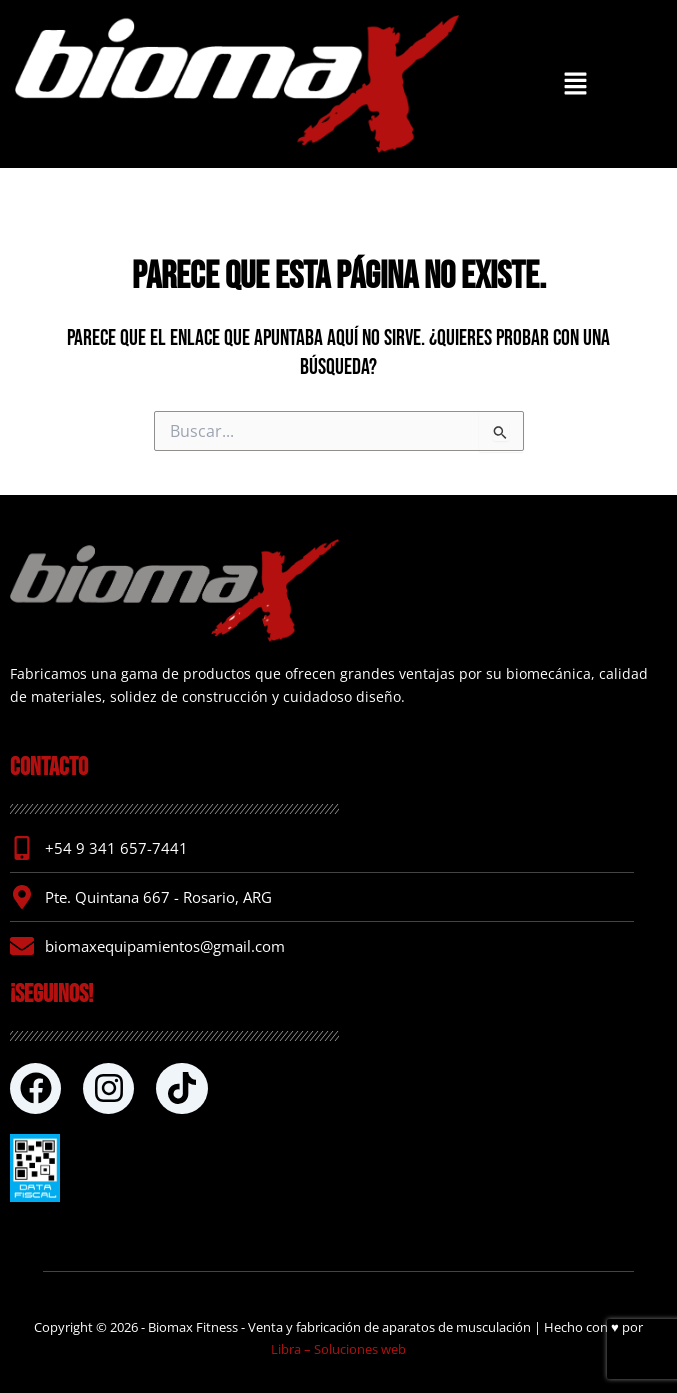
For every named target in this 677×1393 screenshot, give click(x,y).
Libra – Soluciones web (338, 1349)
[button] (575, 84)
